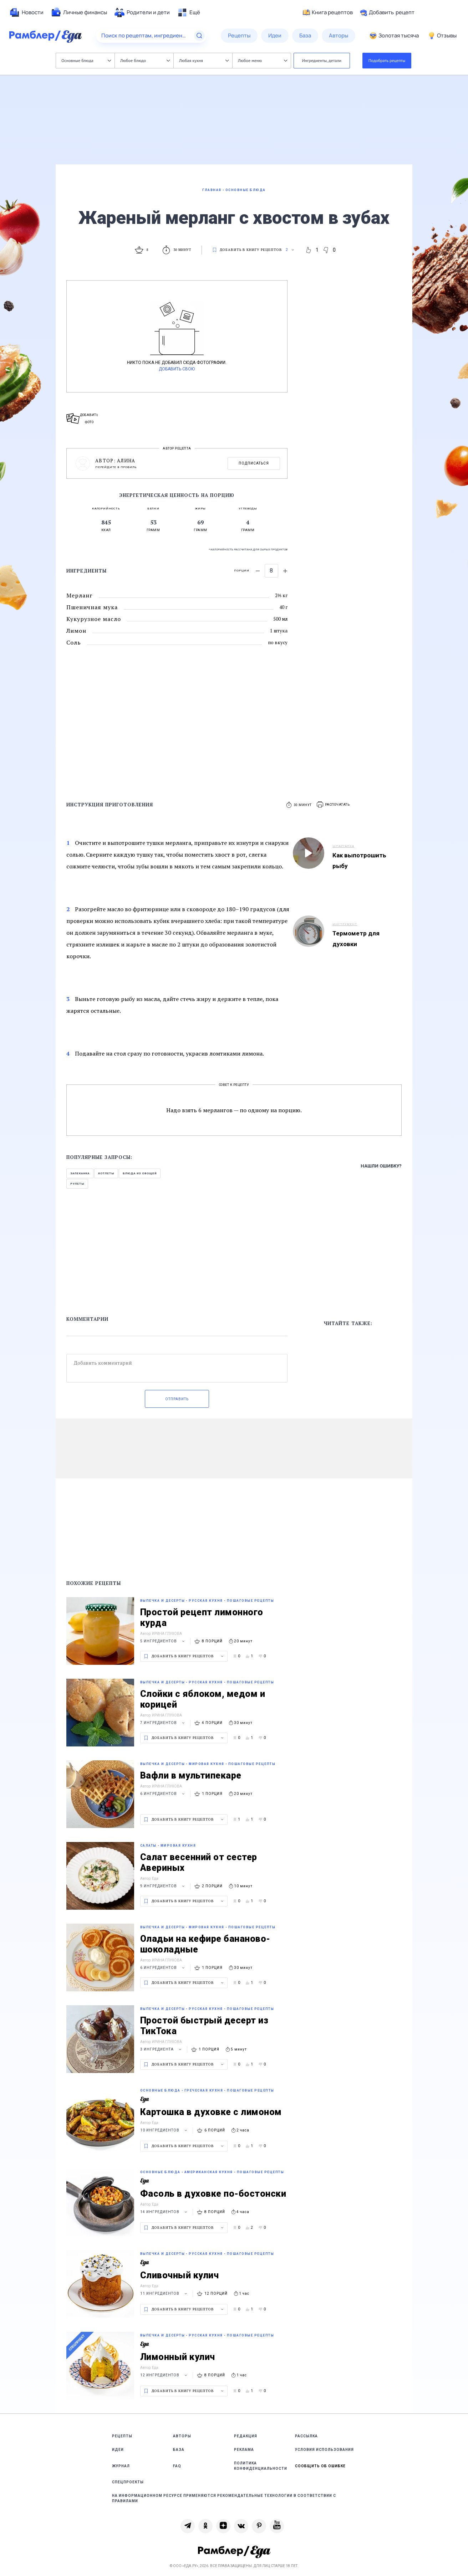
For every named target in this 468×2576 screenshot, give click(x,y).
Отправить (177, 1399)
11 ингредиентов (164, 2293)
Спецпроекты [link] (128, 2482)
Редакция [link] (245, 2436)
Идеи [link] (118, 2450)
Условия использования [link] (324, 2450)
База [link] (178, 2450)
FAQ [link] (177, 2466)
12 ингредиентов (164, 2375)
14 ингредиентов (164, 2212)
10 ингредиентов (164, 2130)
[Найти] (199, 36)
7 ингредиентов (163, 1723)
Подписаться (254, 463)
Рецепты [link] (122, 2436)
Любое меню (262, 60)
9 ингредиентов (163, 1886)
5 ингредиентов (163, 1641)
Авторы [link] (182, 2436)
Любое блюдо (145, 60)
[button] (333, 805)
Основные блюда (86, 60)
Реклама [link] (244, 2450)
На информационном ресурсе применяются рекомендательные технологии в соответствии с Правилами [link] (224, 2498)
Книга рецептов (328, 12)
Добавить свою (177, 368)
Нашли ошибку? (381, 1166)
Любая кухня (204, 60)
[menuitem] (26, 12)
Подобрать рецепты (387, 60)
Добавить (387, 12)
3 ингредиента (161, 2049)
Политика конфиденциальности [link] (260, 2465)
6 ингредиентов (163, 1794)
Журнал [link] (121, 2466)
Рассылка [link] (306, 2436)
